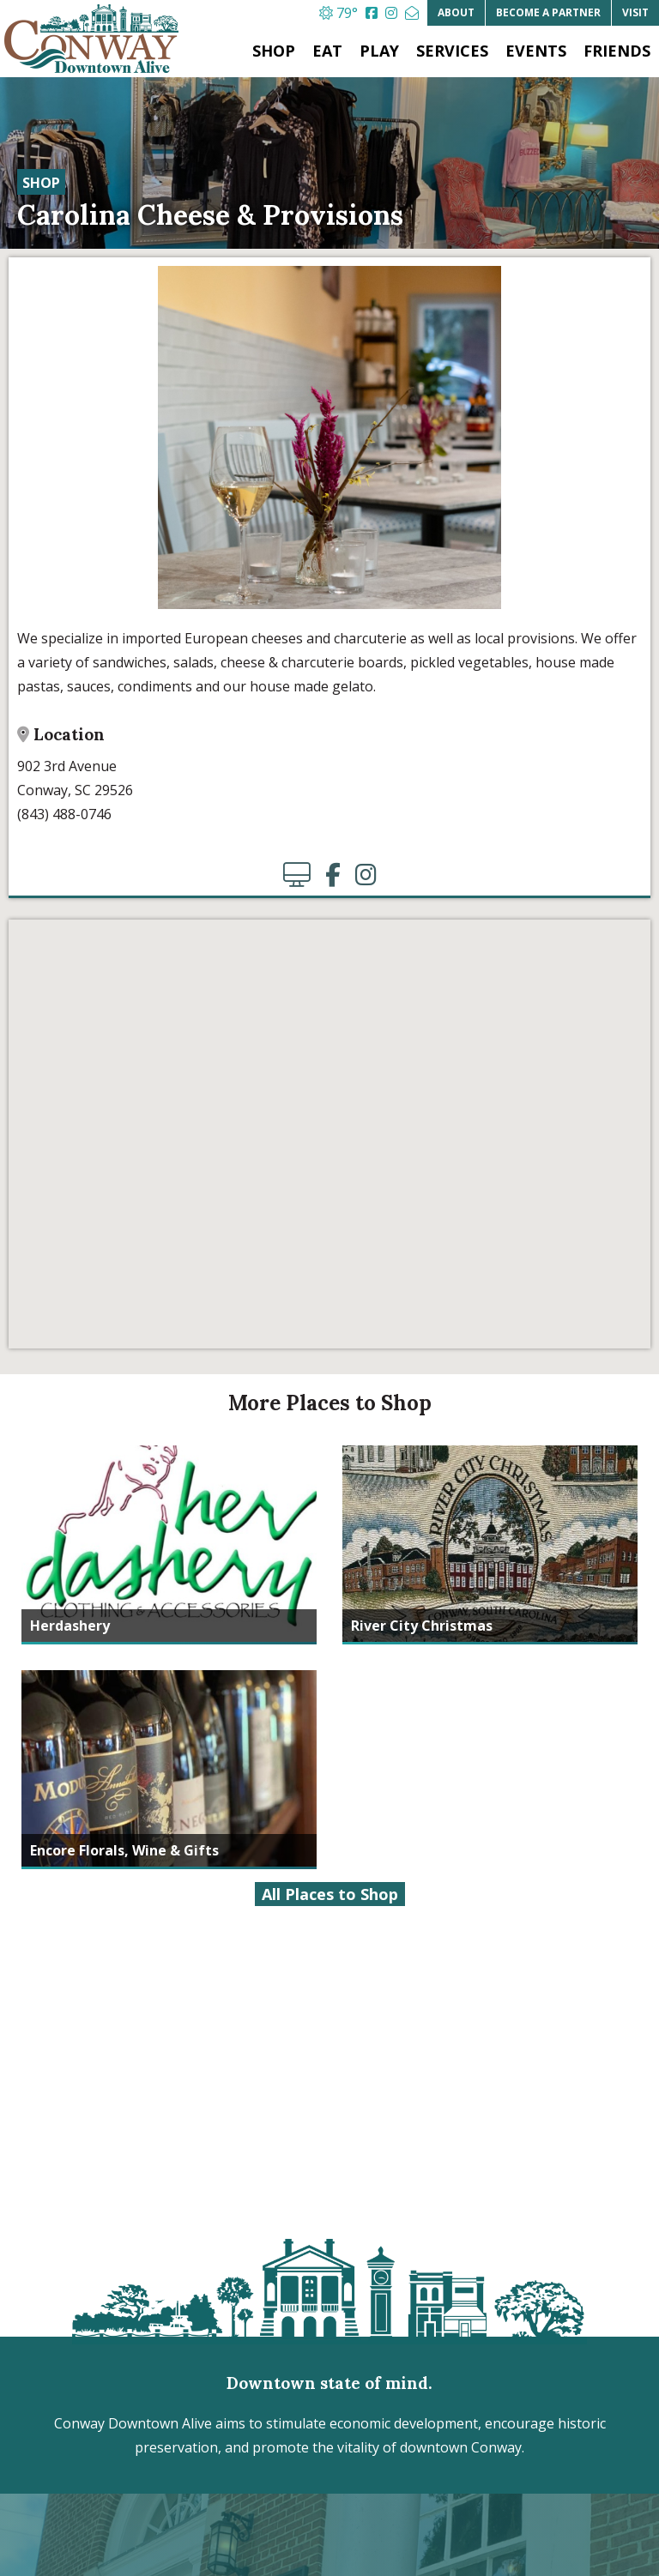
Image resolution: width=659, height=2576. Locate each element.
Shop (273, 50)
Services (452, 50)
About (456, 12)
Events (535, 50)
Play (379, 50)
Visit (635, 12)
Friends (616, 50)
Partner (548, 12)
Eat (327, 50)
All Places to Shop (330, 1894)
